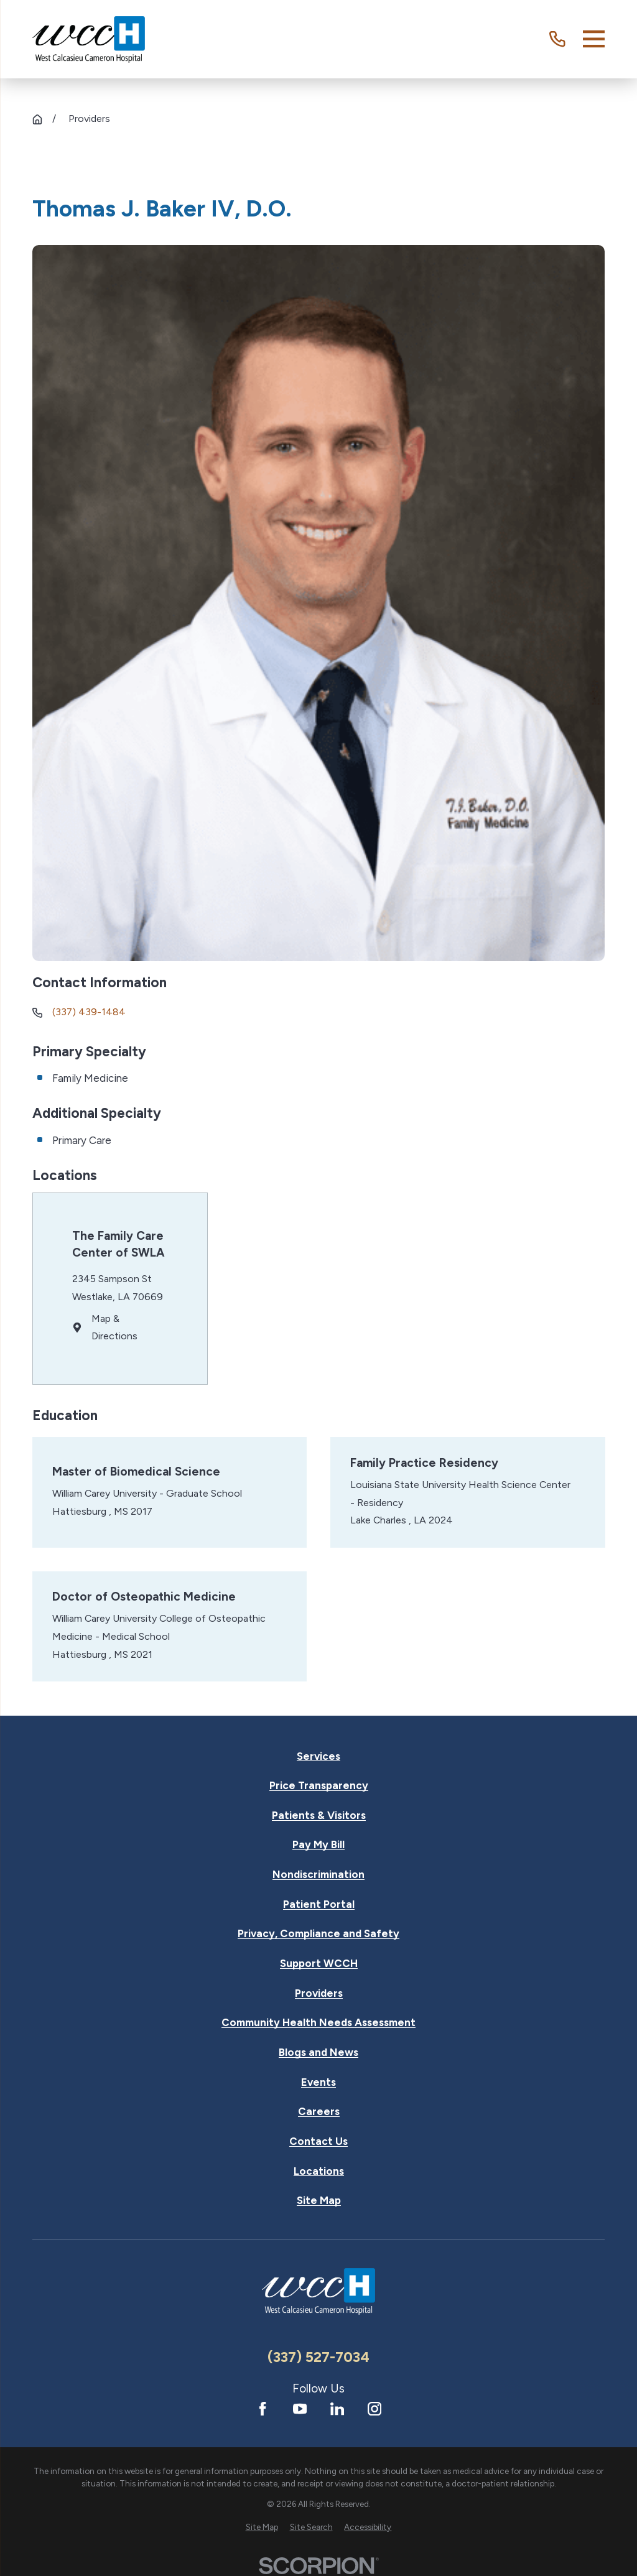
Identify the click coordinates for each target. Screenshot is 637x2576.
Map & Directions (114, 1327)
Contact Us (318, 2141)
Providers (319, 1993)
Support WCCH (319, 1963)
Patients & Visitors (319, 1815)
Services (318, 1756)
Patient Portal (319, 1904)
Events (318, 2082)
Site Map (319, 2200)
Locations (319, 2171)
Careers (319, 2111)
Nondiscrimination (318, 1874)
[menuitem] (262, 2527)
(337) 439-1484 (89, 1012)
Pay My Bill (318, 1844)
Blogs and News (318, 2052)
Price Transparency (318, 1785)
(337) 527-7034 (318, 2357)
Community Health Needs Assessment (318, 2022)
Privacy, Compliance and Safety (318, 1933)
